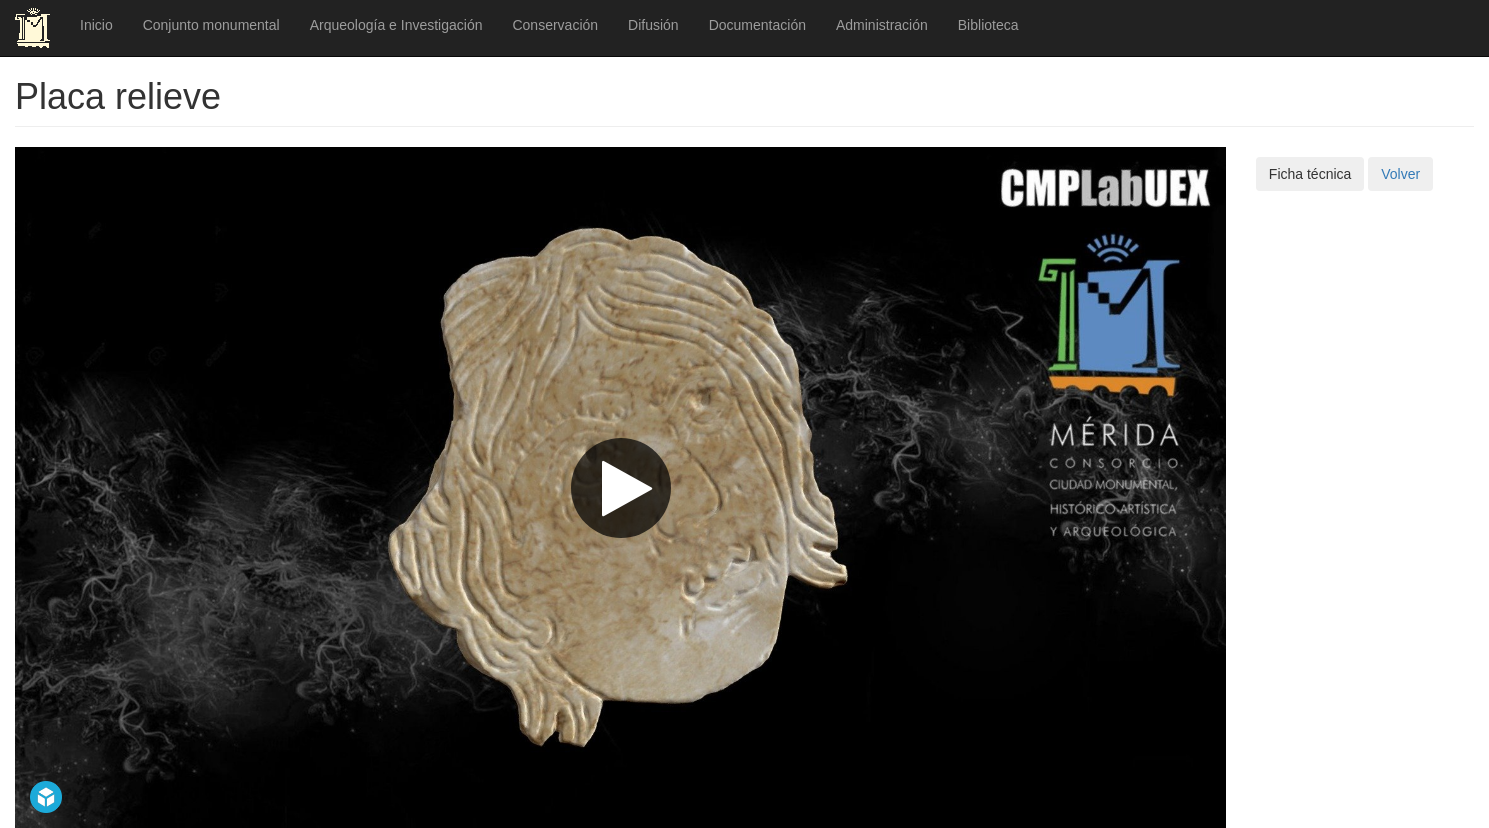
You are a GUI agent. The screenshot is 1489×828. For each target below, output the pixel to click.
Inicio (96, 25)
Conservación (555, 25)
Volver (1400, 174)
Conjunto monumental (211, 25)
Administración (882, 25)
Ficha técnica (1310, 174)
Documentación (757, 25)
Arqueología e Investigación (396, 25)
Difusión (653, 25)
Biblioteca (988, 25)
